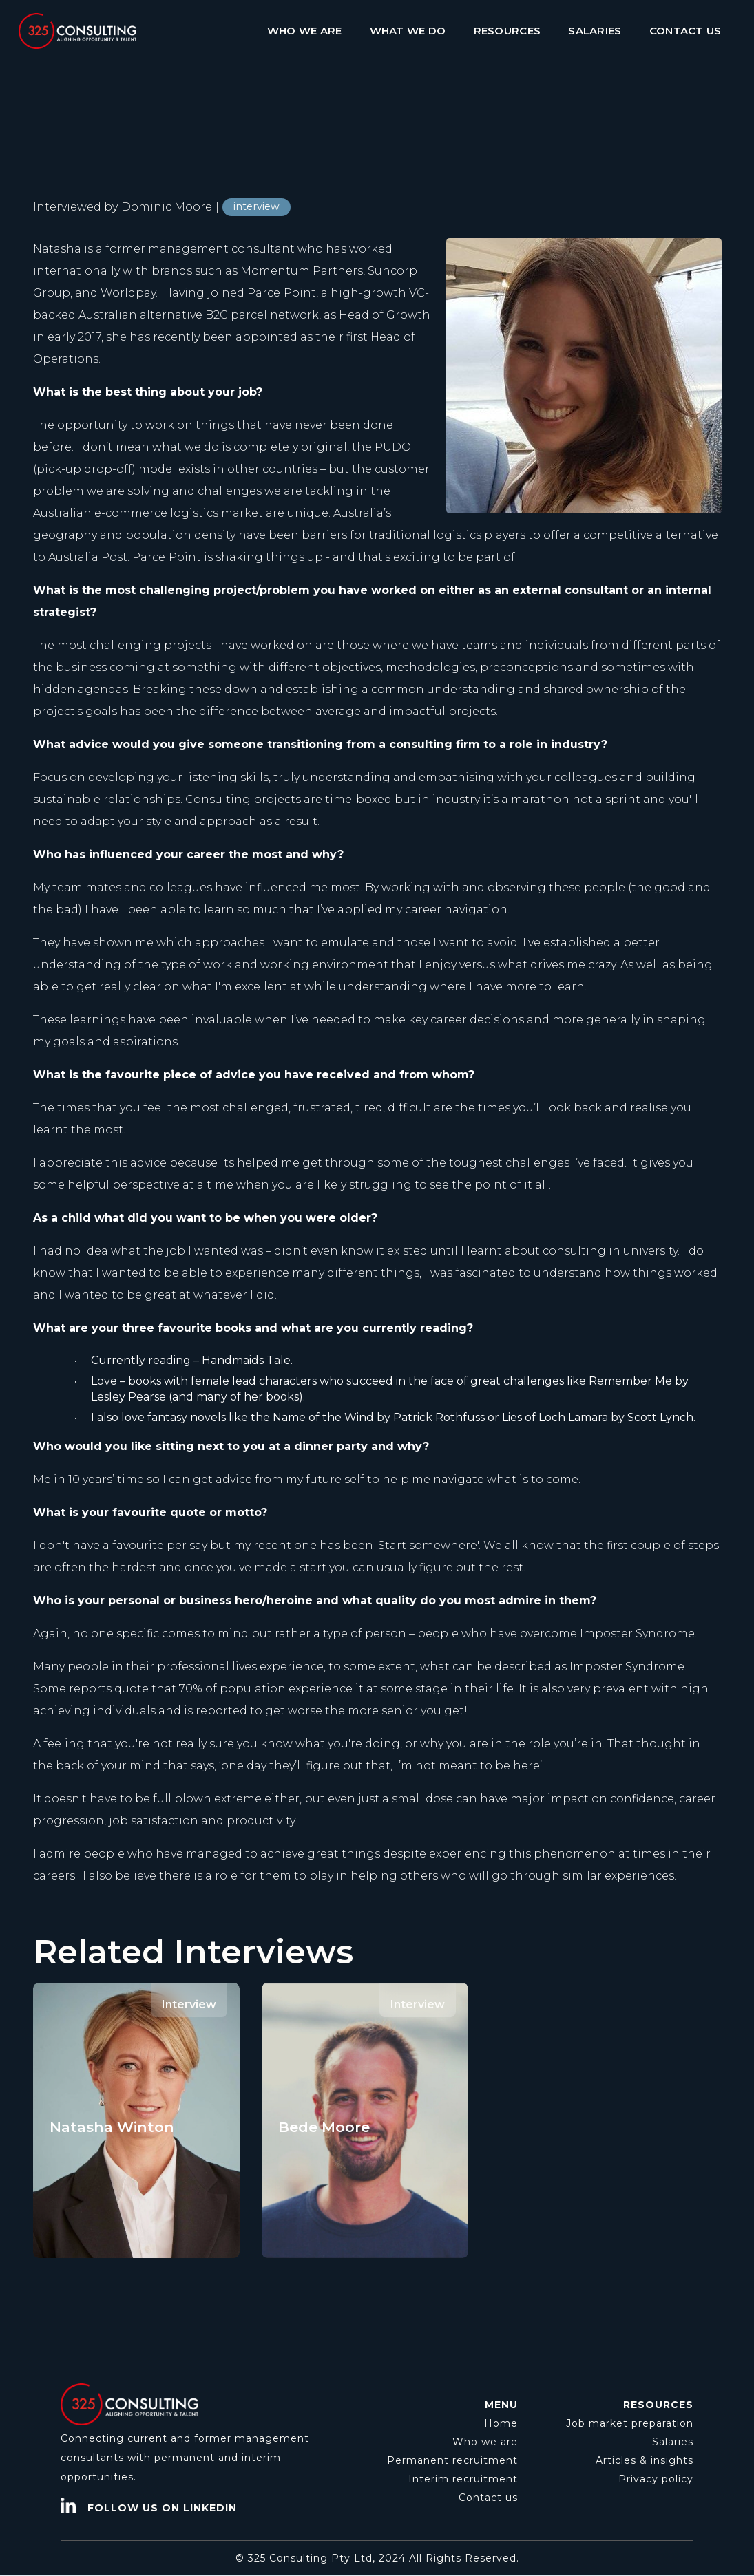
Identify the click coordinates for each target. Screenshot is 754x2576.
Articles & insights (644, 2460)
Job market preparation (629, 2423)
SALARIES (594, 30)
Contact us (488, 2497)
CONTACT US (685, 30)
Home (501, 2423)
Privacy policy (655, 2478)
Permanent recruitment (452, 2460)
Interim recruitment (463, 2478)
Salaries (672, 2441)
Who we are (485, 2441)
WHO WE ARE (304, 30)
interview (256, 206)
